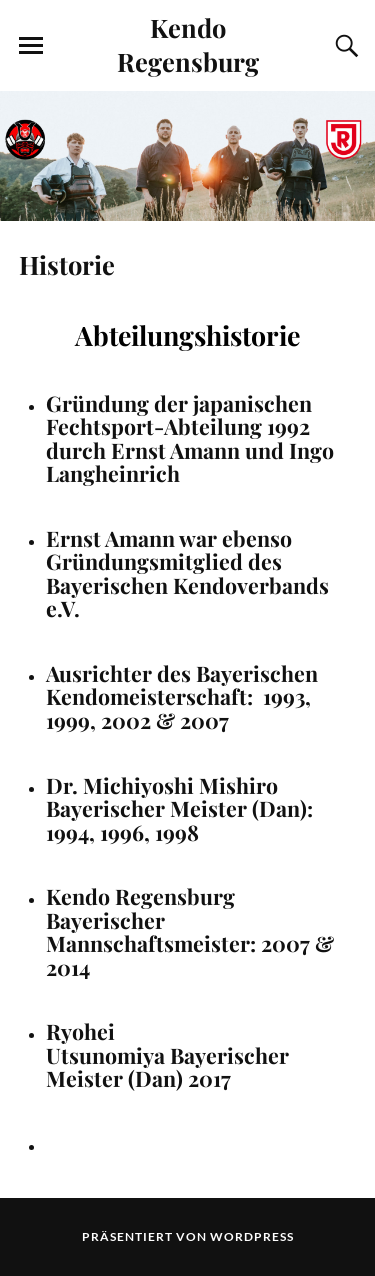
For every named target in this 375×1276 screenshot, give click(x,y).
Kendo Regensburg (188, 44)
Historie (67, 264)
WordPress (252, 1236)
